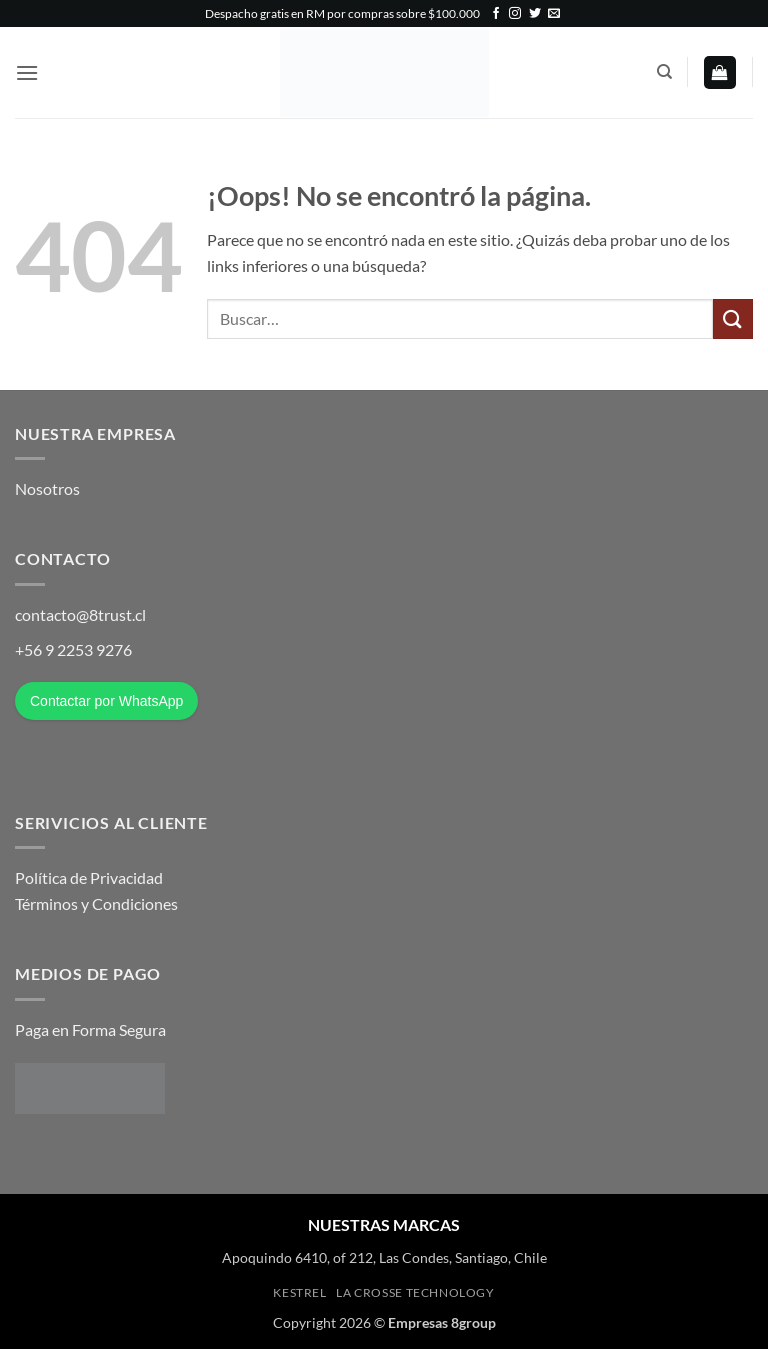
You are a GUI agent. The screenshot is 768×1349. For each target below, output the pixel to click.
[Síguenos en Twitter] (535, 14)
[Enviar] (733, 318)
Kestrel (299, 1292)
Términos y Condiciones (96, 903)
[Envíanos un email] (554, 14)
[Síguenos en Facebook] (496, 14)
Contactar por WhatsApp (106, 701)
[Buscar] (664, 72)
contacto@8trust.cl (80, 614)
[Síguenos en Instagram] (515, 14)
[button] (27, 72)
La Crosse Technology (415, 1292)
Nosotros (47, 488)
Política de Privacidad (89, 877)
